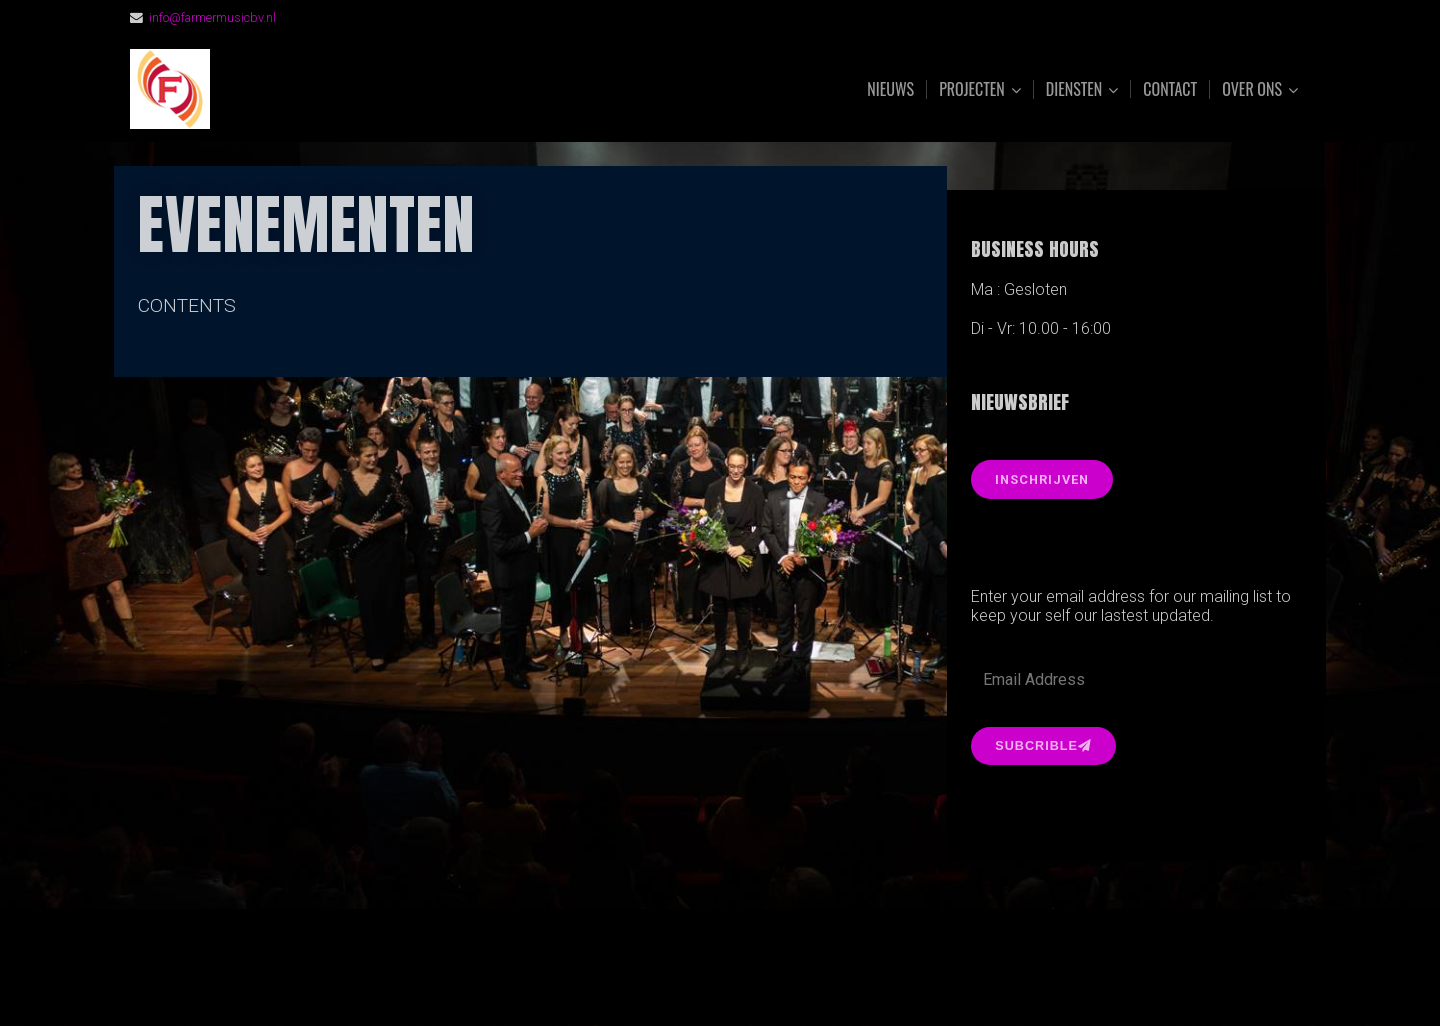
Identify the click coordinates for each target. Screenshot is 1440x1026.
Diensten (1074, 89)
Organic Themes (759, 979)
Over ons (1252, 89)
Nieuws (890, 89)
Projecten (972, 89)
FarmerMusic (353, 89)
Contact (1170, 89)
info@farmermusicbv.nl (213, 17)
